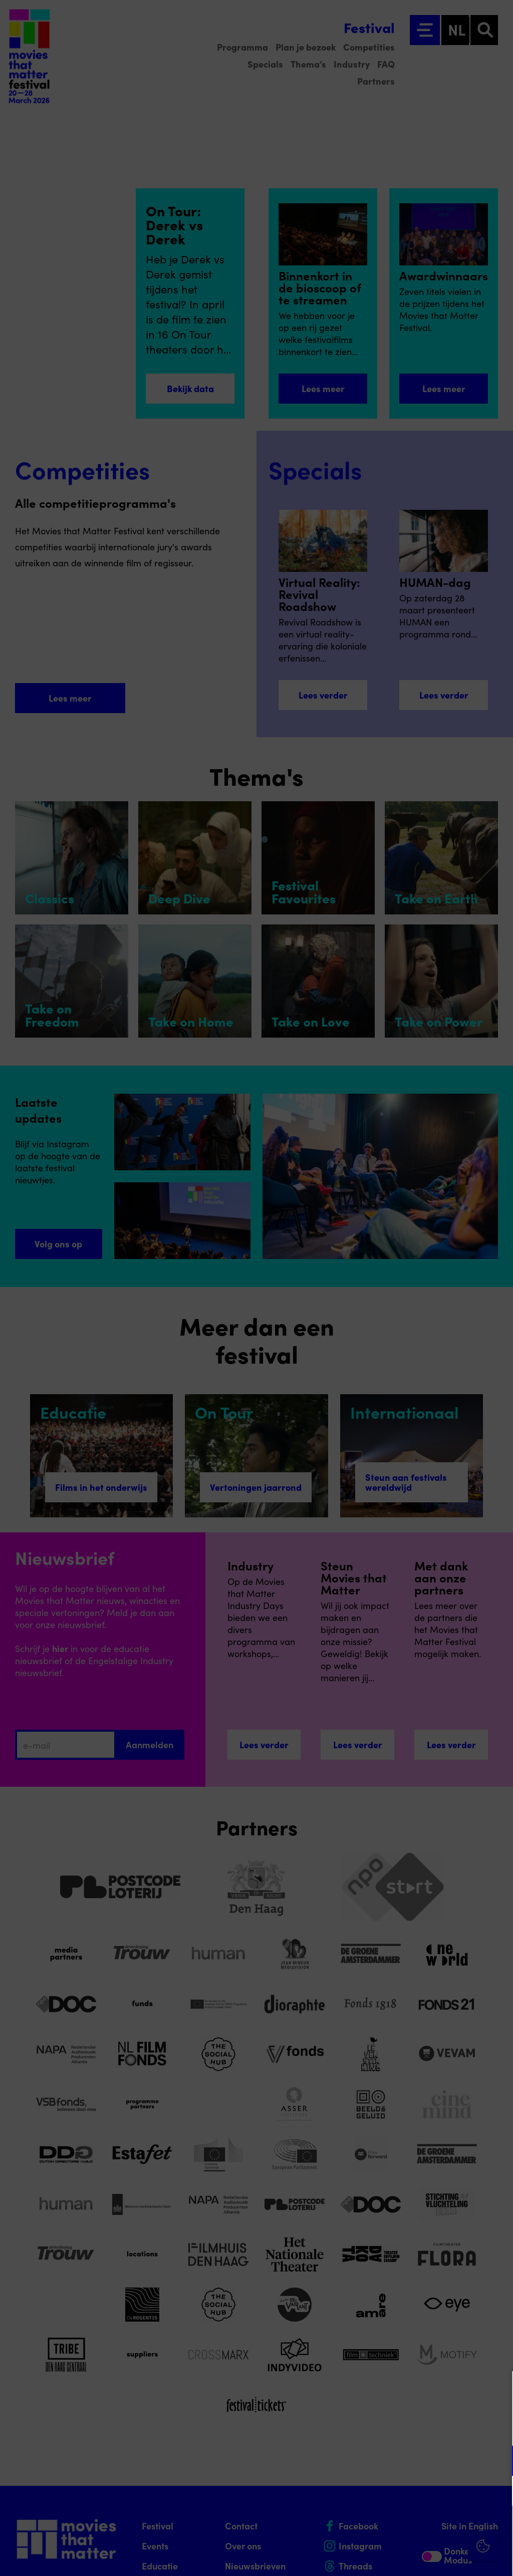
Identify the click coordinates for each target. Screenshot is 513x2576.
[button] (418, 2460)
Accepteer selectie (428, 2557)
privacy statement (388, 2428)
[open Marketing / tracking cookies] (497, 2492)
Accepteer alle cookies (428, 2528)
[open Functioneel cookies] (497, 2462)
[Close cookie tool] (497, 2389)
